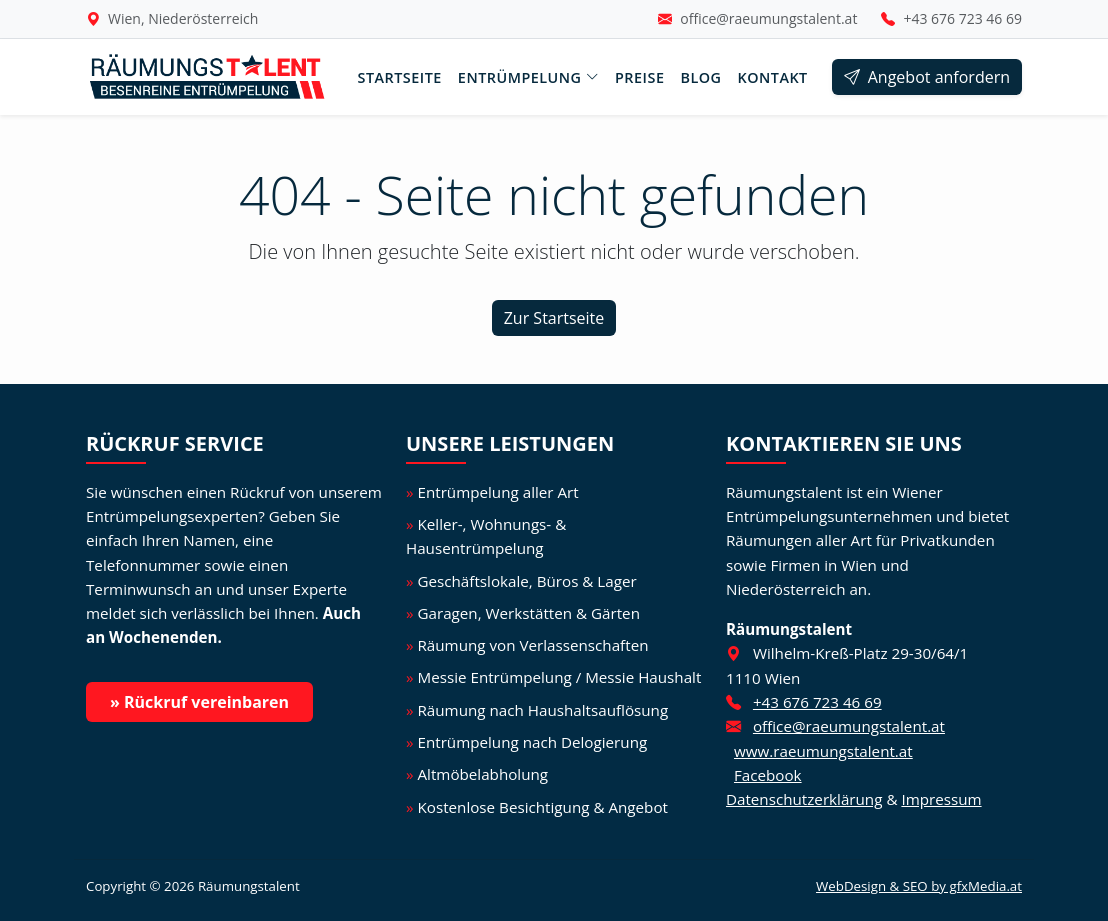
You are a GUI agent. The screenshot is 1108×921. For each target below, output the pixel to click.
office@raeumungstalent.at (768, 18)
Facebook (768, 775)
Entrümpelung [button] (528, 77)
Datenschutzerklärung (804, 799)
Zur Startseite (554, 318)
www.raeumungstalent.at (823, 751)
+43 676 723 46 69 (962, 18)
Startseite (399, 77)
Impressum (941, 799)
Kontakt (773, 77)
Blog (700, 77)
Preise (639, 77)
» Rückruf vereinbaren (199, 702)
